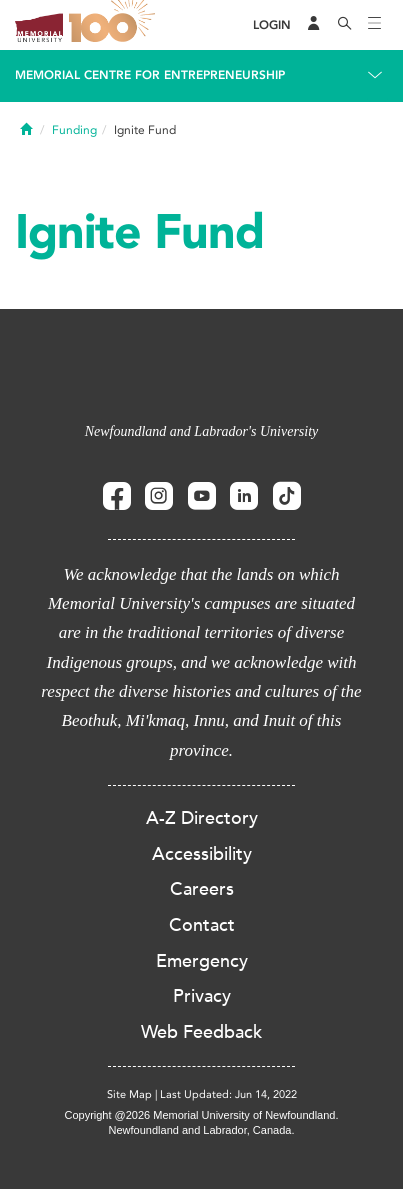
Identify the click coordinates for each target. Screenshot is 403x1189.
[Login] (272, 25)
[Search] (345, 25)
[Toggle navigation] (375, 25)
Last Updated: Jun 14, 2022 (228, 1094)
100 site (115, 25)
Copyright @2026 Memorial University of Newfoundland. (201, 1115)
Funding (74, 130)
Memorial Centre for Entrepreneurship (150, 75)
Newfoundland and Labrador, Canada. (202, 1130)
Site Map (129, 1094)
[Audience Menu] (314, 25)
